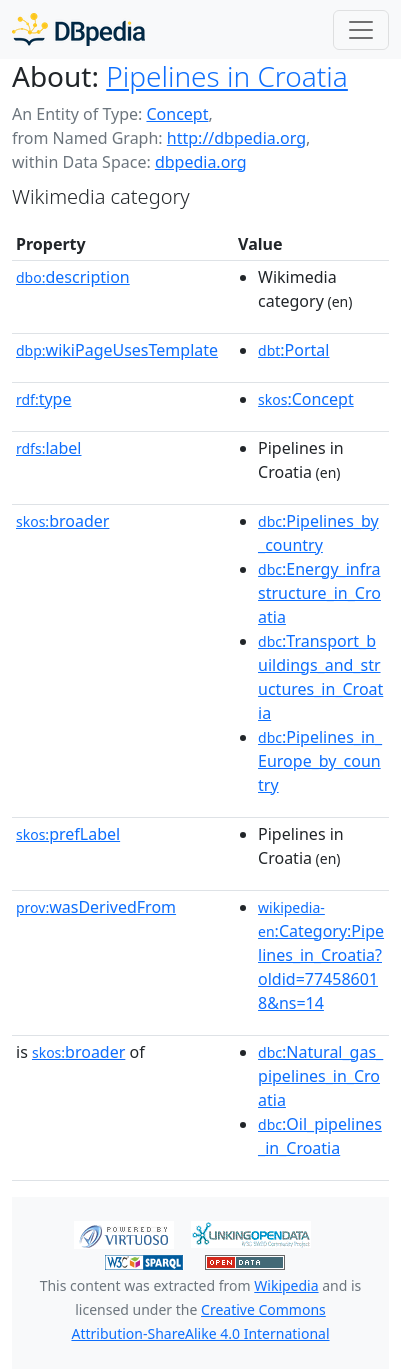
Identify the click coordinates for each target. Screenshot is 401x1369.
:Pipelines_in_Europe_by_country (320, 761)
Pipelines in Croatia (227, 76)
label (49, 448)
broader (62, 521)
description (73, 277)
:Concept (306, 399)
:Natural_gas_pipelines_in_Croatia (320, 1076)
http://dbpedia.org (236, 138)
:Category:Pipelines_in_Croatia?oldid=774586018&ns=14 (321, 956)
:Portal (293, 350)
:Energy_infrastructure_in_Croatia (319, 593)
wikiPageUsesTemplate (117, 350)
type (44, 399)
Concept (177, 114)
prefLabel (68, 834)
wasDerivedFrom (96, 907)
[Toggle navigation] (361, 30)
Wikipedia (286, 1285)
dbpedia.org (201, 162)
